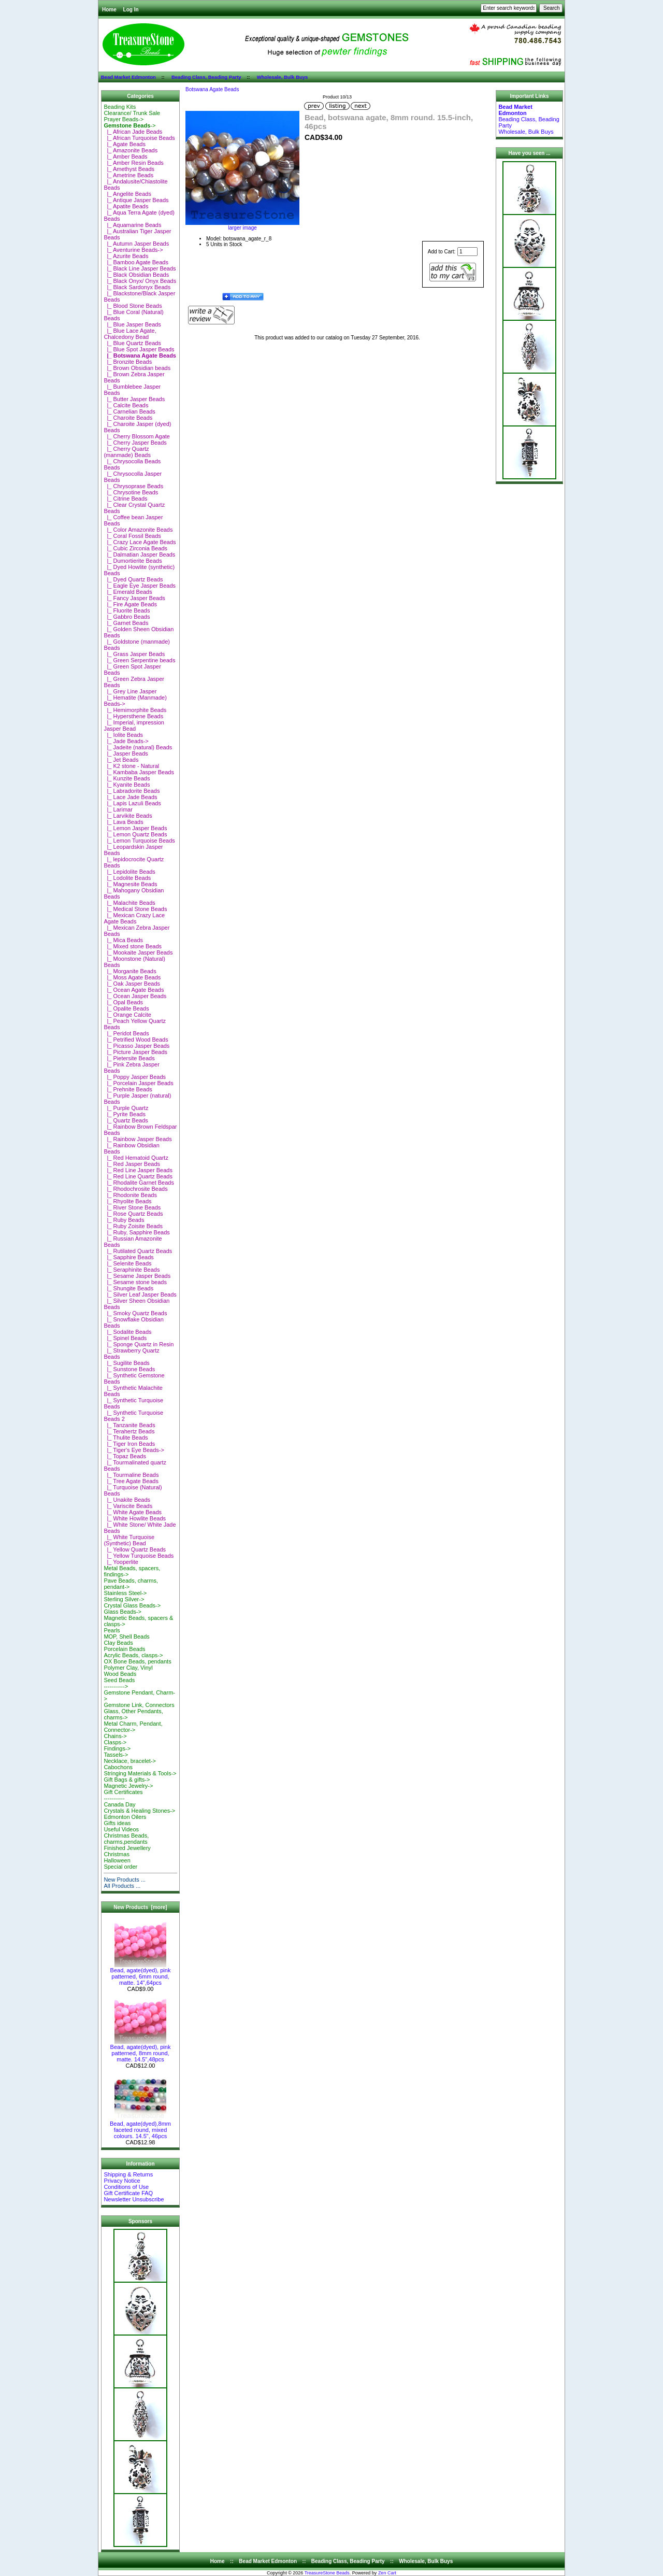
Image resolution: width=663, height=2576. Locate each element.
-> (129, 125)
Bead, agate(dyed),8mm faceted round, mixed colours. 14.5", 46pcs (140, 2127)
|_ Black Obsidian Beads (136, 275)
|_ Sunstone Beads (129, 1369)
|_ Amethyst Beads (129, 169)
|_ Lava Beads (123, 822)
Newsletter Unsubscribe (134, 2199)
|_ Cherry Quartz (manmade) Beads (127, 452)
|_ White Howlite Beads (135, 1518)
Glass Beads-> (122, 1612)
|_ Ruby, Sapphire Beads (136, 1232)
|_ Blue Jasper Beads (132, 324)
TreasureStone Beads (327, 2572)
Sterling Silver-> (124, 1599)
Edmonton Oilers (125, 1817)
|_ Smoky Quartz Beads (135, 1313)
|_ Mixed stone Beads (133, 946)
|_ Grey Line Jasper (130, 691)
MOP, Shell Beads (126, 1636)
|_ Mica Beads (123, 940)
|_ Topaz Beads (125, 1456)
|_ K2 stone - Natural (131, 766)
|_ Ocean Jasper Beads (135, 996)
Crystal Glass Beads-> (132, 1605)
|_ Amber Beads (125, 156)
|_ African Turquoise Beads (139, 138)
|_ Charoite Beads (128, 418)
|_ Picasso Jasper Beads (136, 1046)
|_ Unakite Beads (127, 1500)
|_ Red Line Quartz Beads (138, 1176)
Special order (120, 1866)
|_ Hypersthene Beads (133, 716)
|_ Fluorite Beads (127, 610)
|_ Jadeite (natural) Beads (138, 747)
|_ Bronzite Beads (128, 362)
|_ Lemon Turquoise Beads (139, 840)
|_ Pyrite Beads (125, 1114)
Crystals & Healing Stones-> (139, 1811)
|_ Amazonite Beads (130, 150)
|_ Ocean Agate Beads (134, 990)
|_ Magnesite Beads (130, 884)
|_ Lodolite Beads (127, 878)
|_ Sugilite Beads (126, 1363)
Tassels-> (116, 1755)
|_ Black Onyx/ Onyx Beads (140, 281)
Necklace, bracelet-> (130, 1761)
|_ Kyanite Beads (127, 784)
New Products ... (125, 1879)
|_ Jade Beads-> (126, 741)
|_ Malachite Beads (129, 903)
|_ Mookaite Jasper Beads (138, 952)
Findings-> (117, 1748)
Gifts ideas (117, 1823)
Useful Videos (121, 1829)
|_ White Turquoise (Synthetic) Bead (129, 1540)
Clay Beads (118, 1643)
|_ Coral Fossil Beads (132, 536)
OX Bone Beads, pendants (137, 1661)
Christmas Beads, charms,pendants (126, 1838)
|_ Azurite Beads (126, 256)
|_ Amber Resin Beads (133, 163)
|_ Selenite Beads (127, 1263)
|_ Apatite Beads (126, 206)
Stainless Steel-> (125, 1593)
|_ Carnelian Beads (129, 411)
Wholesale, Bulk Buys (282, 77)
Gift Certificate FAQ (128, 2193)
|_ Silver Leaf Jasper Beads (140, 1294)
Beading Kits (120, 107)
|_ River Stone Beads (132, 1207)
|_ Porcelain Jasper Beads (138, 1083)
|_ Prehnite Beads (128, 1089)
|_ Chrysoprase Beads (133, 486)
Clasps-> (115, 1742)
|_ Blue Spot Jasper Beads (139, 349)
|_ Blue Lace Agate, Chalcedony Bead (130, 334)
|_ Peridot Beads (126, 1033)
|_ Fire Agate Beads (130, 604)
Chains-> (115, 1736)
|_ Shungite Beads (128, 1288)
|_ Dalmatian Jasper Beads (139, 554)
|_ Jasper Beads (126, 753)
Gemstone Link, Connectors (139, 1705)
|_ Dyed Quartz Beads (133, 579)
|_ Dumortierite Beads (133, 561)
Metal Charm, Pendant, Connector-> (133, 1726)
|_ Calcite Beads (126, 405)
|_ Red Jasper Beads (132, 1164)
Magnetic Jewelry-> (128, 1786)
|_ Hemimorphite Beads (135, 710)
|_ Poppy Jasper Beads (135, 1077)
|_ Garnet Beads (126, 623)
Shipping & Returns (128, 2174)
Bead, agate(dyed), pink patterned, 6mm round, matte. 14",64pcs (140, 1974)
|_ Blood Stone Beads (133, 306)
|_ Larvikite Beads (128, 816)
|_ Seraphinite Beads (132, 1269)
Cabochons (118, 1767)
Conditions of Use (126, 2187)
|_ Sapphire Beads (128, 1257)
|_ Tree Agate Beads (131, 1481)
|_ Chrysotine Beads (131, 492)
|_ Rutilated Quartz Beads (138, 1251)
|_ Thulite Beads (126, 1437)
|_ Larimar (118, 809)
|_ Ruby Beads (124, 1220)
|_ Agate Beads (125, 144)
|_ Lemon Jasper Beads (135, 828)
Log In (131, 9)
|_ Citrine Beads (125, 498)
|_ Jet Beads (121, 760)
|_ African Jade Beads (133, 132)
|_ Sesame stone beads (135, 1282)
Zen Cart (387, 2572)
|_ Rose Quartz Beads (133, 1214)
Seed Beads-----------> (119, 1683)
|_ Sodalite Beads (127, 1332)
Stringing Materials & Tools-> (140, 1773)
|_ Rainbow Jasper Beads (137, 1139)
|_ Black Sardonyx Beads (137, 287)
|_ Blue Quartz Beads (132, 343)
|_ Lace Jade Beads (130, 797)
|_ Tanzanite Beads (129, 1425)
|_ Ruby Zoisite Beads (133, 1226)
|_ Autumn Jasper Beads (136, 243)
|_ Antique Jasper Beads (136, 200)
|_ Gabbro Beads (127, 617)
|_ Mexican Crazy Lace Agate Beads (134, 918)
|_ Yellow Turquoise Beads (139, 1556)
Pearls (112, 1630)
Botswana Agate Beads (212, 89)
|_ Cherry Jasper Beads (135, 442)
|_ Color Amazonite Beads (138, 529)
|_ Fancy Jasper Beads (134, 598)
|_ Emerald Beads (128, 592)
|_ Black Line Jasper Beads (140, 268)
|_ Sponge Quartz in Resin (139, 1344)
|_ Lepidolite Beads (129, 872)
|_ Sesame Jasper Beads (137, 1276)
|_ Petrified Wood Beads (136, 1039)
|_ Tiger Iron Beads (129, 1444)
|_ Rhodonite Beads (130, 1195)
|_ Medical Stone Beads (135, 909)
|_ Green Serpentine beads (139, 660)
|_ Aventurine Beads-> (133, 250)
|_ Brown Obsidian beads (137, 368)
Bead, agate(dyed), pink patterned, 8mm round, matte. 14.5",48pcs (140, 2050)
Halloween (117, 1860)
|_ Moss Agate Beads (132, 977)
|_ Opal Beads (123, 1002)
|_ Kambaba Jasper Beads (139, 772)
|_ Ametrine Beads (128, 175)
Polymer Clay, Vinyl (128, 1667)
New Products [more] (140, 1907)
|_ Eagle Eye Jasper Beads (140, 585)
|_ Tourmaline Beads (131, 1475)
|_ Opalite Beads (126, 1008)
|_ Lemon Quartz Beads (135, 834)
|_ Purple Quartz (126, 1108)
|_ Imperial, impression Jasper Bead (134, 725)
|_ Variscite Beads (128, 1506)
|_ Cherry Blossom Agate (137, 436)
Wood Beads (120, 1674)
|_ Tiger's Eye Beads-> (134, 1450)
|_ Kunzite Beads (127, 778)
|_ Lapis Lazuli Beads (132, 803)
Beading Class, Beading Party (206, 77)
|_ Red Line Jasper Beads (138, 1170)
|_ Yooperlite (121, 1562)
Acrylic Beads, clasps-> (133, 1655)
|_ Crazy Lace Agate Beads (140, 542)
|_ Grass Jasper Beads (134, 654)
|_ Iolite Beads (123, 735)
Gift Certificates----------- (123, 1795)
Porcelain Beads (124, 1649)
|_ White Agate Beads (133, 1512)
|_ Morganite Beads (130, 971)
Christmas (116, 1854)
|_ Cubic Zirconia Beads (135, 548)
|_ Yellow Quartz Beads (135, 1549)
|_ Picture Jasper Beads (135, 1052)
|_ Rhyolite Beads (127, 1201)
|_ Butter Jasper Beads (134, 399)
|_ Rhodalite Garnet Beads (139, 1182)
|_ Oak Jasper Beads (132, 983)
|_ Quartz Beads (126, 1120)
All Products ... (122, 1886)
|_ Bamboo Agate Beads (136, 262)
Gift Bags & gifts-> (127, 1779)
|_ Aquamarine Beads (132, 225)
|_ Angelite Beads (127, 194)
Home (109, 9)
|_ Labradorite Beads (132, 791)
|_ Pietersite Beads (129, 1058)
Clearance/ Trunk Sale (132, 113)
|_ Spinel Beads (125, 1338)
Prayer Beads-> (123, 119)
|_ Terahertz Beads (129, 1431)
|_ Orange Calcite (127, 1015)
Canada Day (119, 1804)
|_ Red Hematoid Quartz (136, 1158)
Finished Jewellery (127, 1848)
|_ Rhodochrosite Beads (135, 1189)
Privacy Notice (122, 2180)
